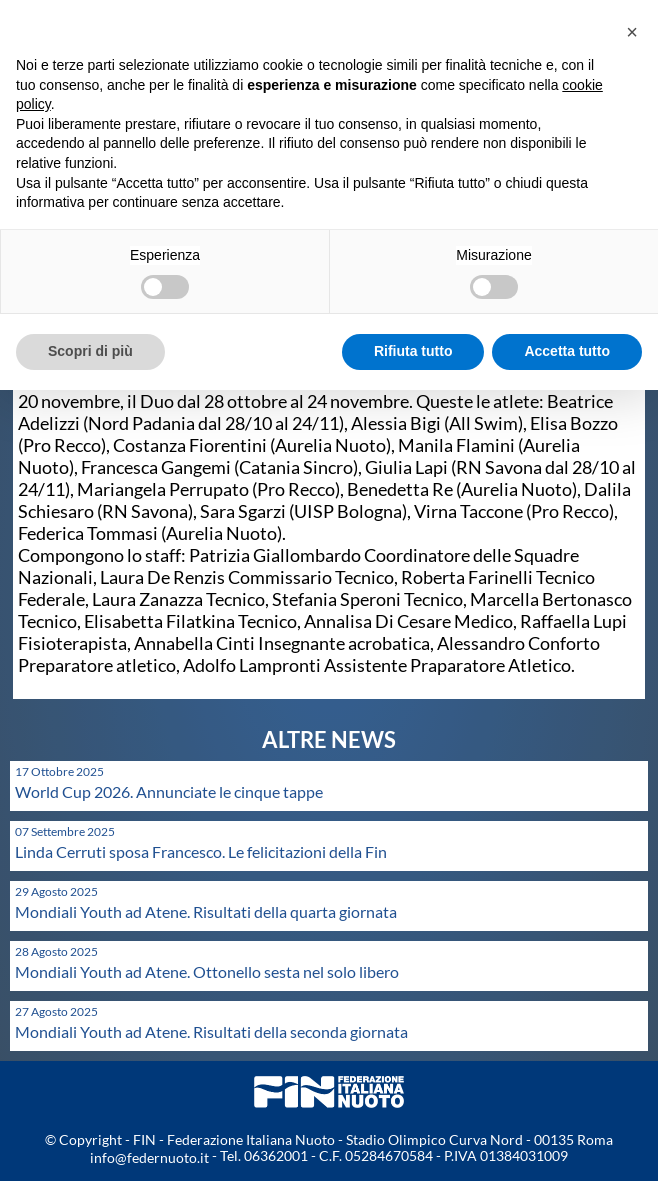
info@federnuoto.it (149, 1157)
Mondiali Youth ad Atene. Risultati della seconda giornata (211, 1031)
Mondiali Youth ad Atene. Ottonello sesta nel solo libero (207, 971)
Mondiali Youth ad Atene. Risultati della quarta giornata (206, 911)
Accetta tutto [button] (567, 351)
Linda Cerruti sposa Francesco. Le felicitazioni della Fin (201, 851)
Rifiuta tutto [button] (413, 351)
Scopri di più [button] (90, 351)
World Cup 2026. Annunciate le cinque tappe (169, 791)
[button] (632, 32)
